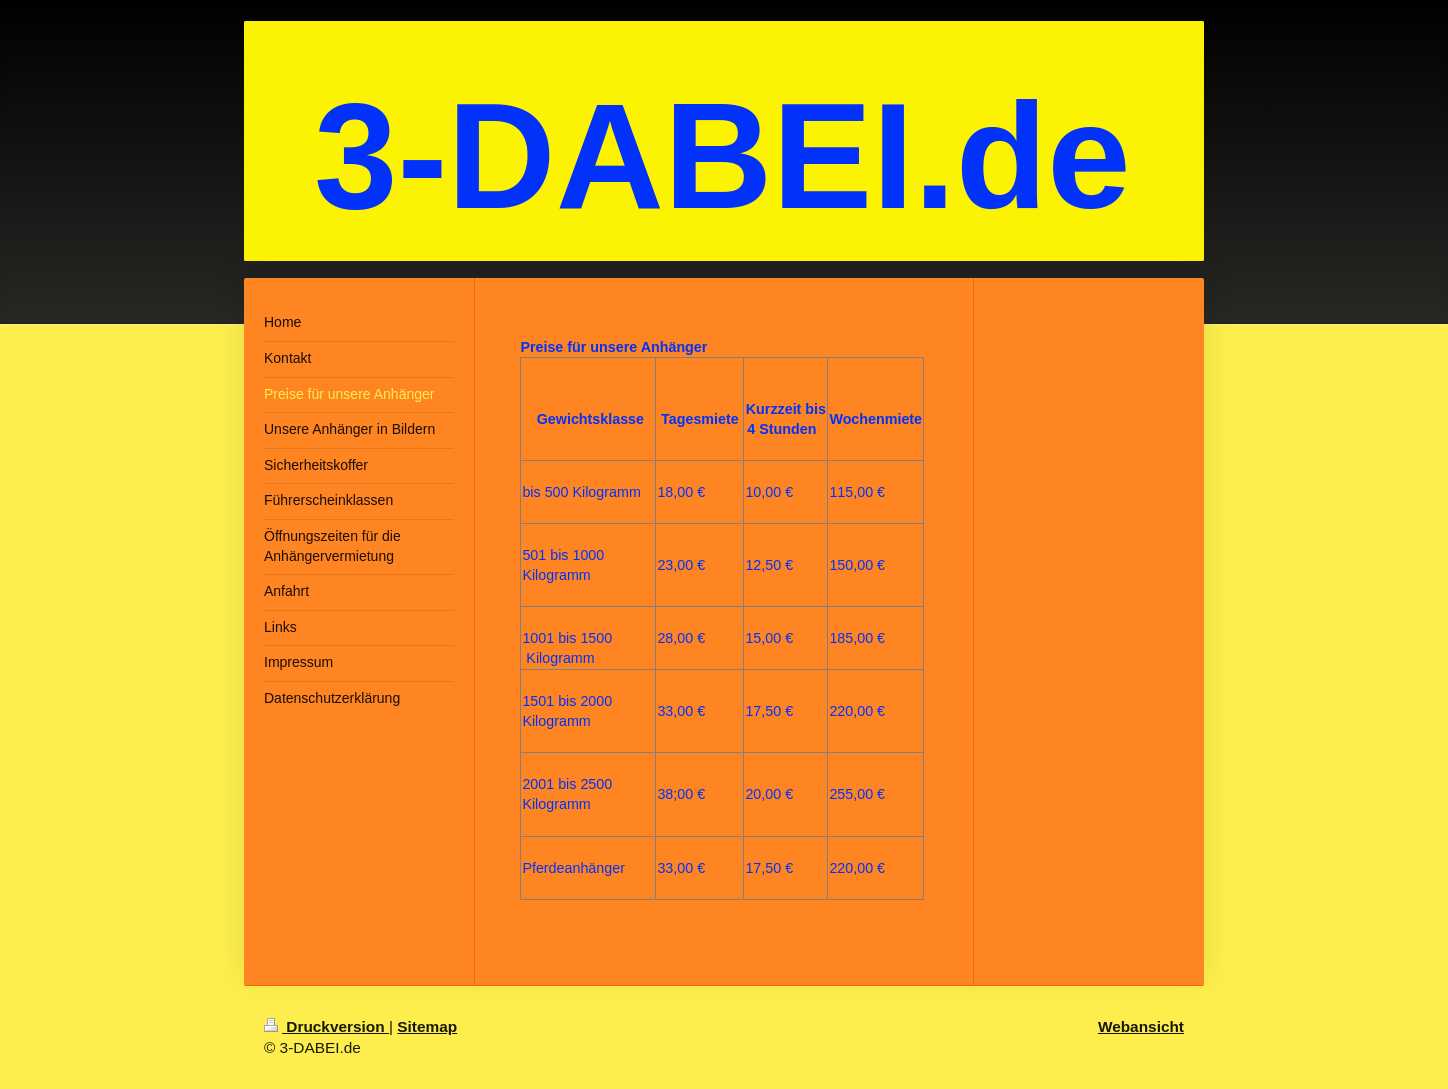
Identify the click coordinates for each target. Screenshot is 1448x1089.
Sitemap (427, 1026)
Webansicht (1141, 1026)
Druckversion (326, 1026)
